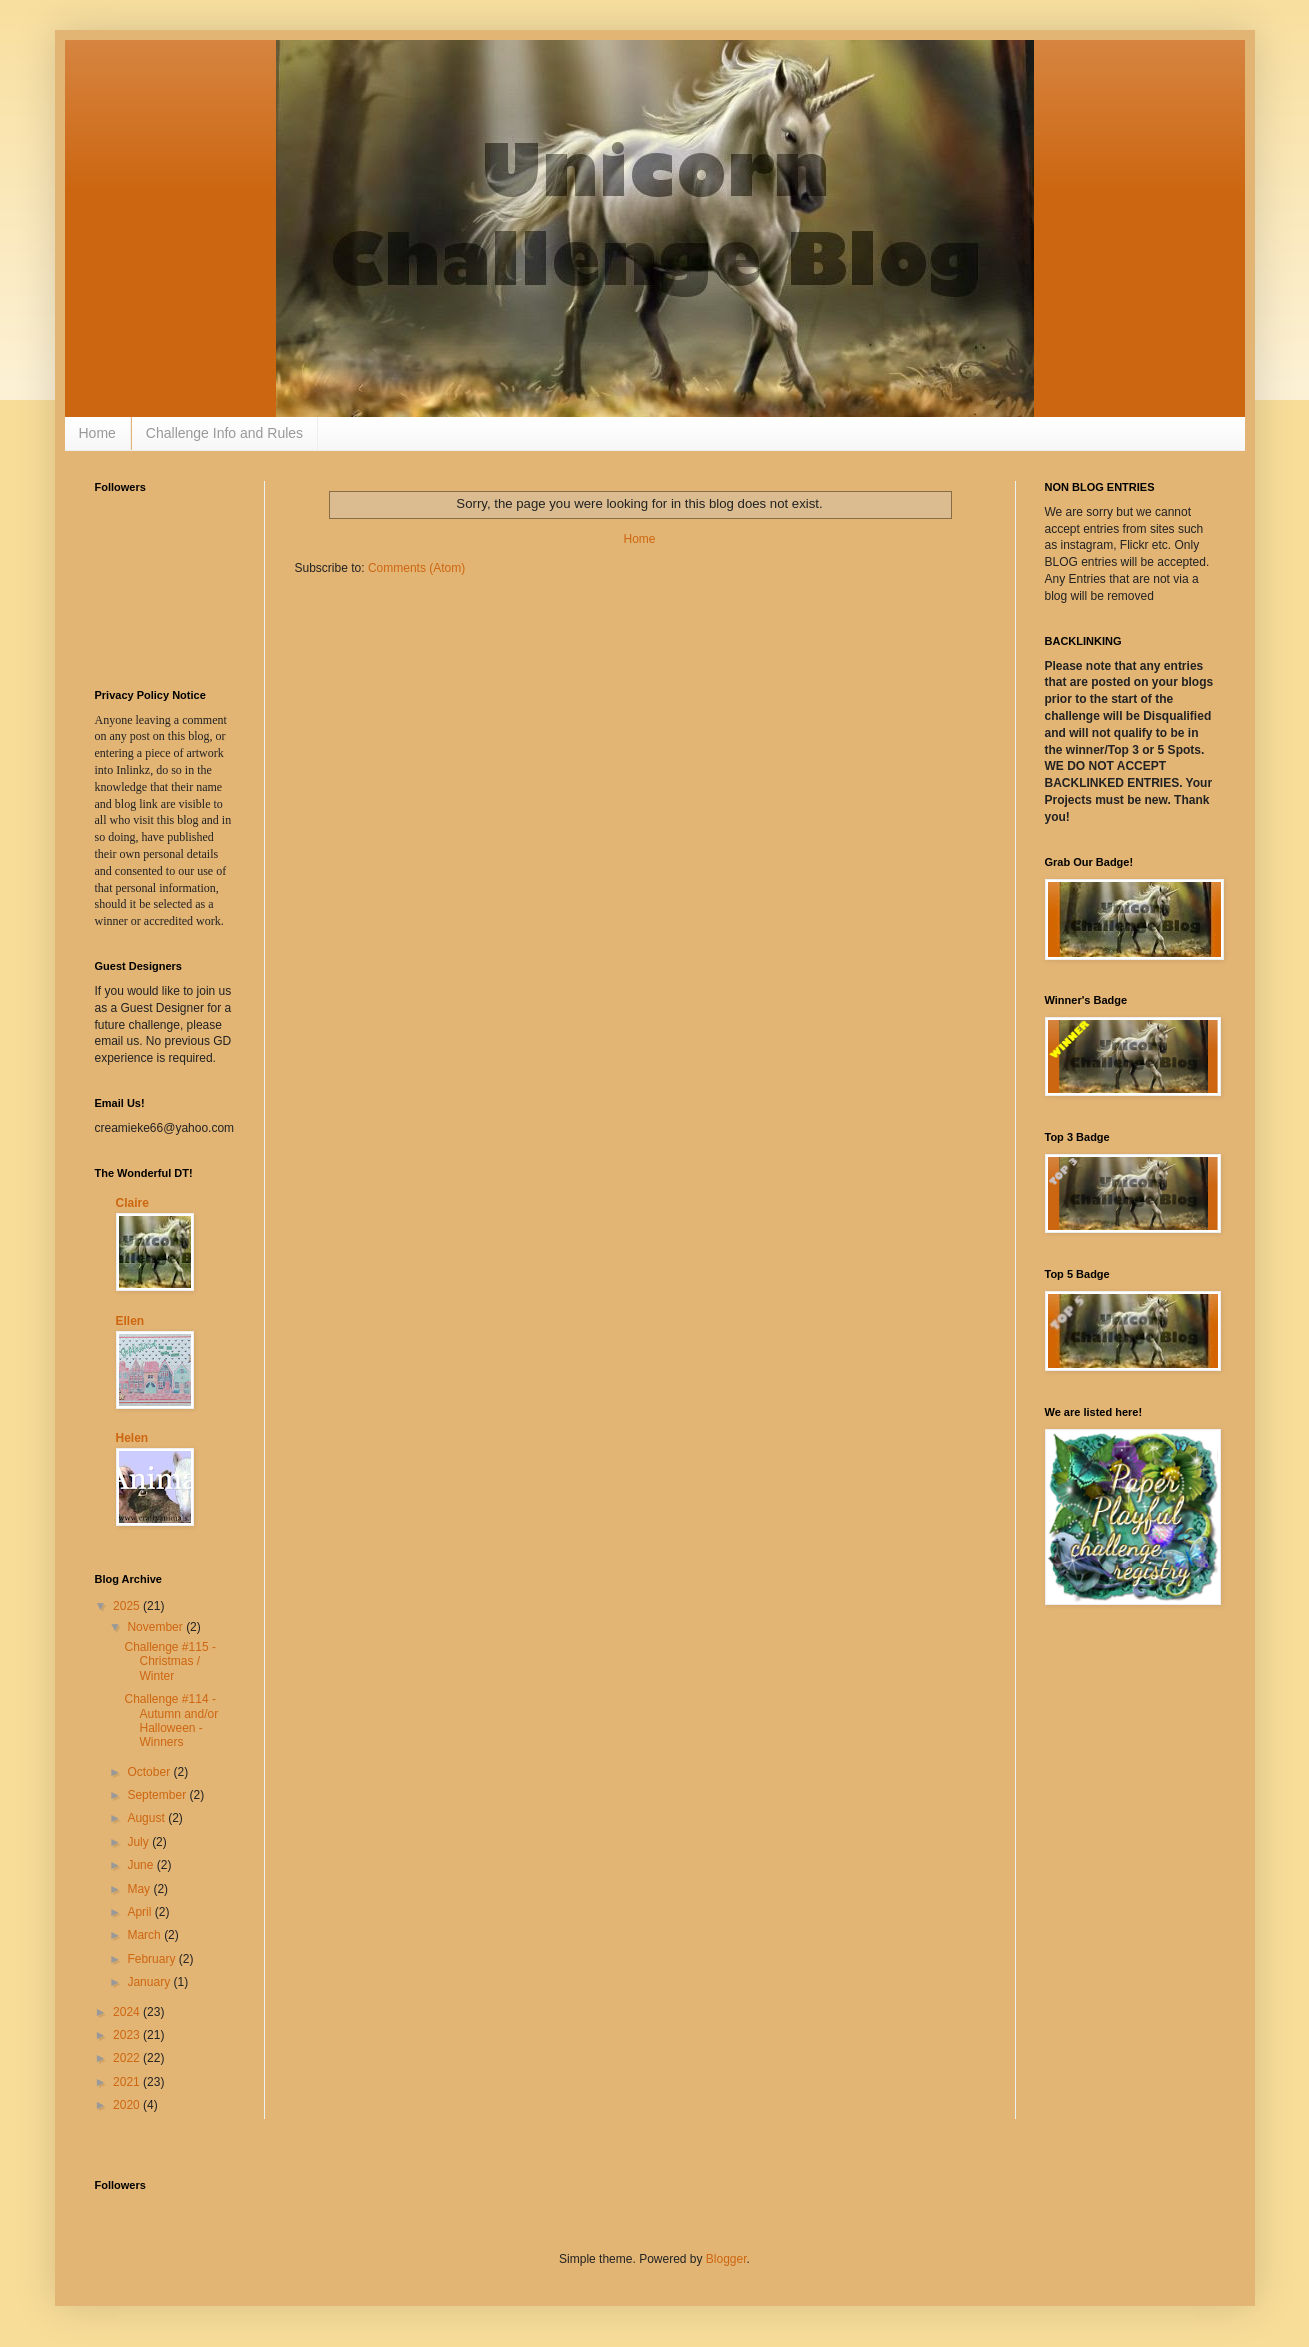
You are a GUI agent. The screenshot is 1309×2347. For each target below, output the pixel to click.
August (147, 1818)
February (152, 1959)
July (139, 1842)
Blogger (726, 2259)
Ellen (130, 1321)
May (140, 1889)
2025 (128, 1606)
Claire (132, 1203)
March (145, 1935)
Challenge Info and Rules (224, 433)
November (156, 1627)
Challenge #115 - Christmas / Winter (169, 1661)
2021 (128, 2082)
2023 (128, 2035)
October (150, 1772)
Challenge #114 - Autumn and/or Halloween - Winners (171, 1720)
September (158, 1795)
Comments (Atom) (416, 568)
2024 (128, 2012)
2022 (128, 2058)
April (140, 1912)
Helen (132, 1438)
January (150, 1982)
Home (97, 433)
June (141, 1865)
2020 (128, 2105)
